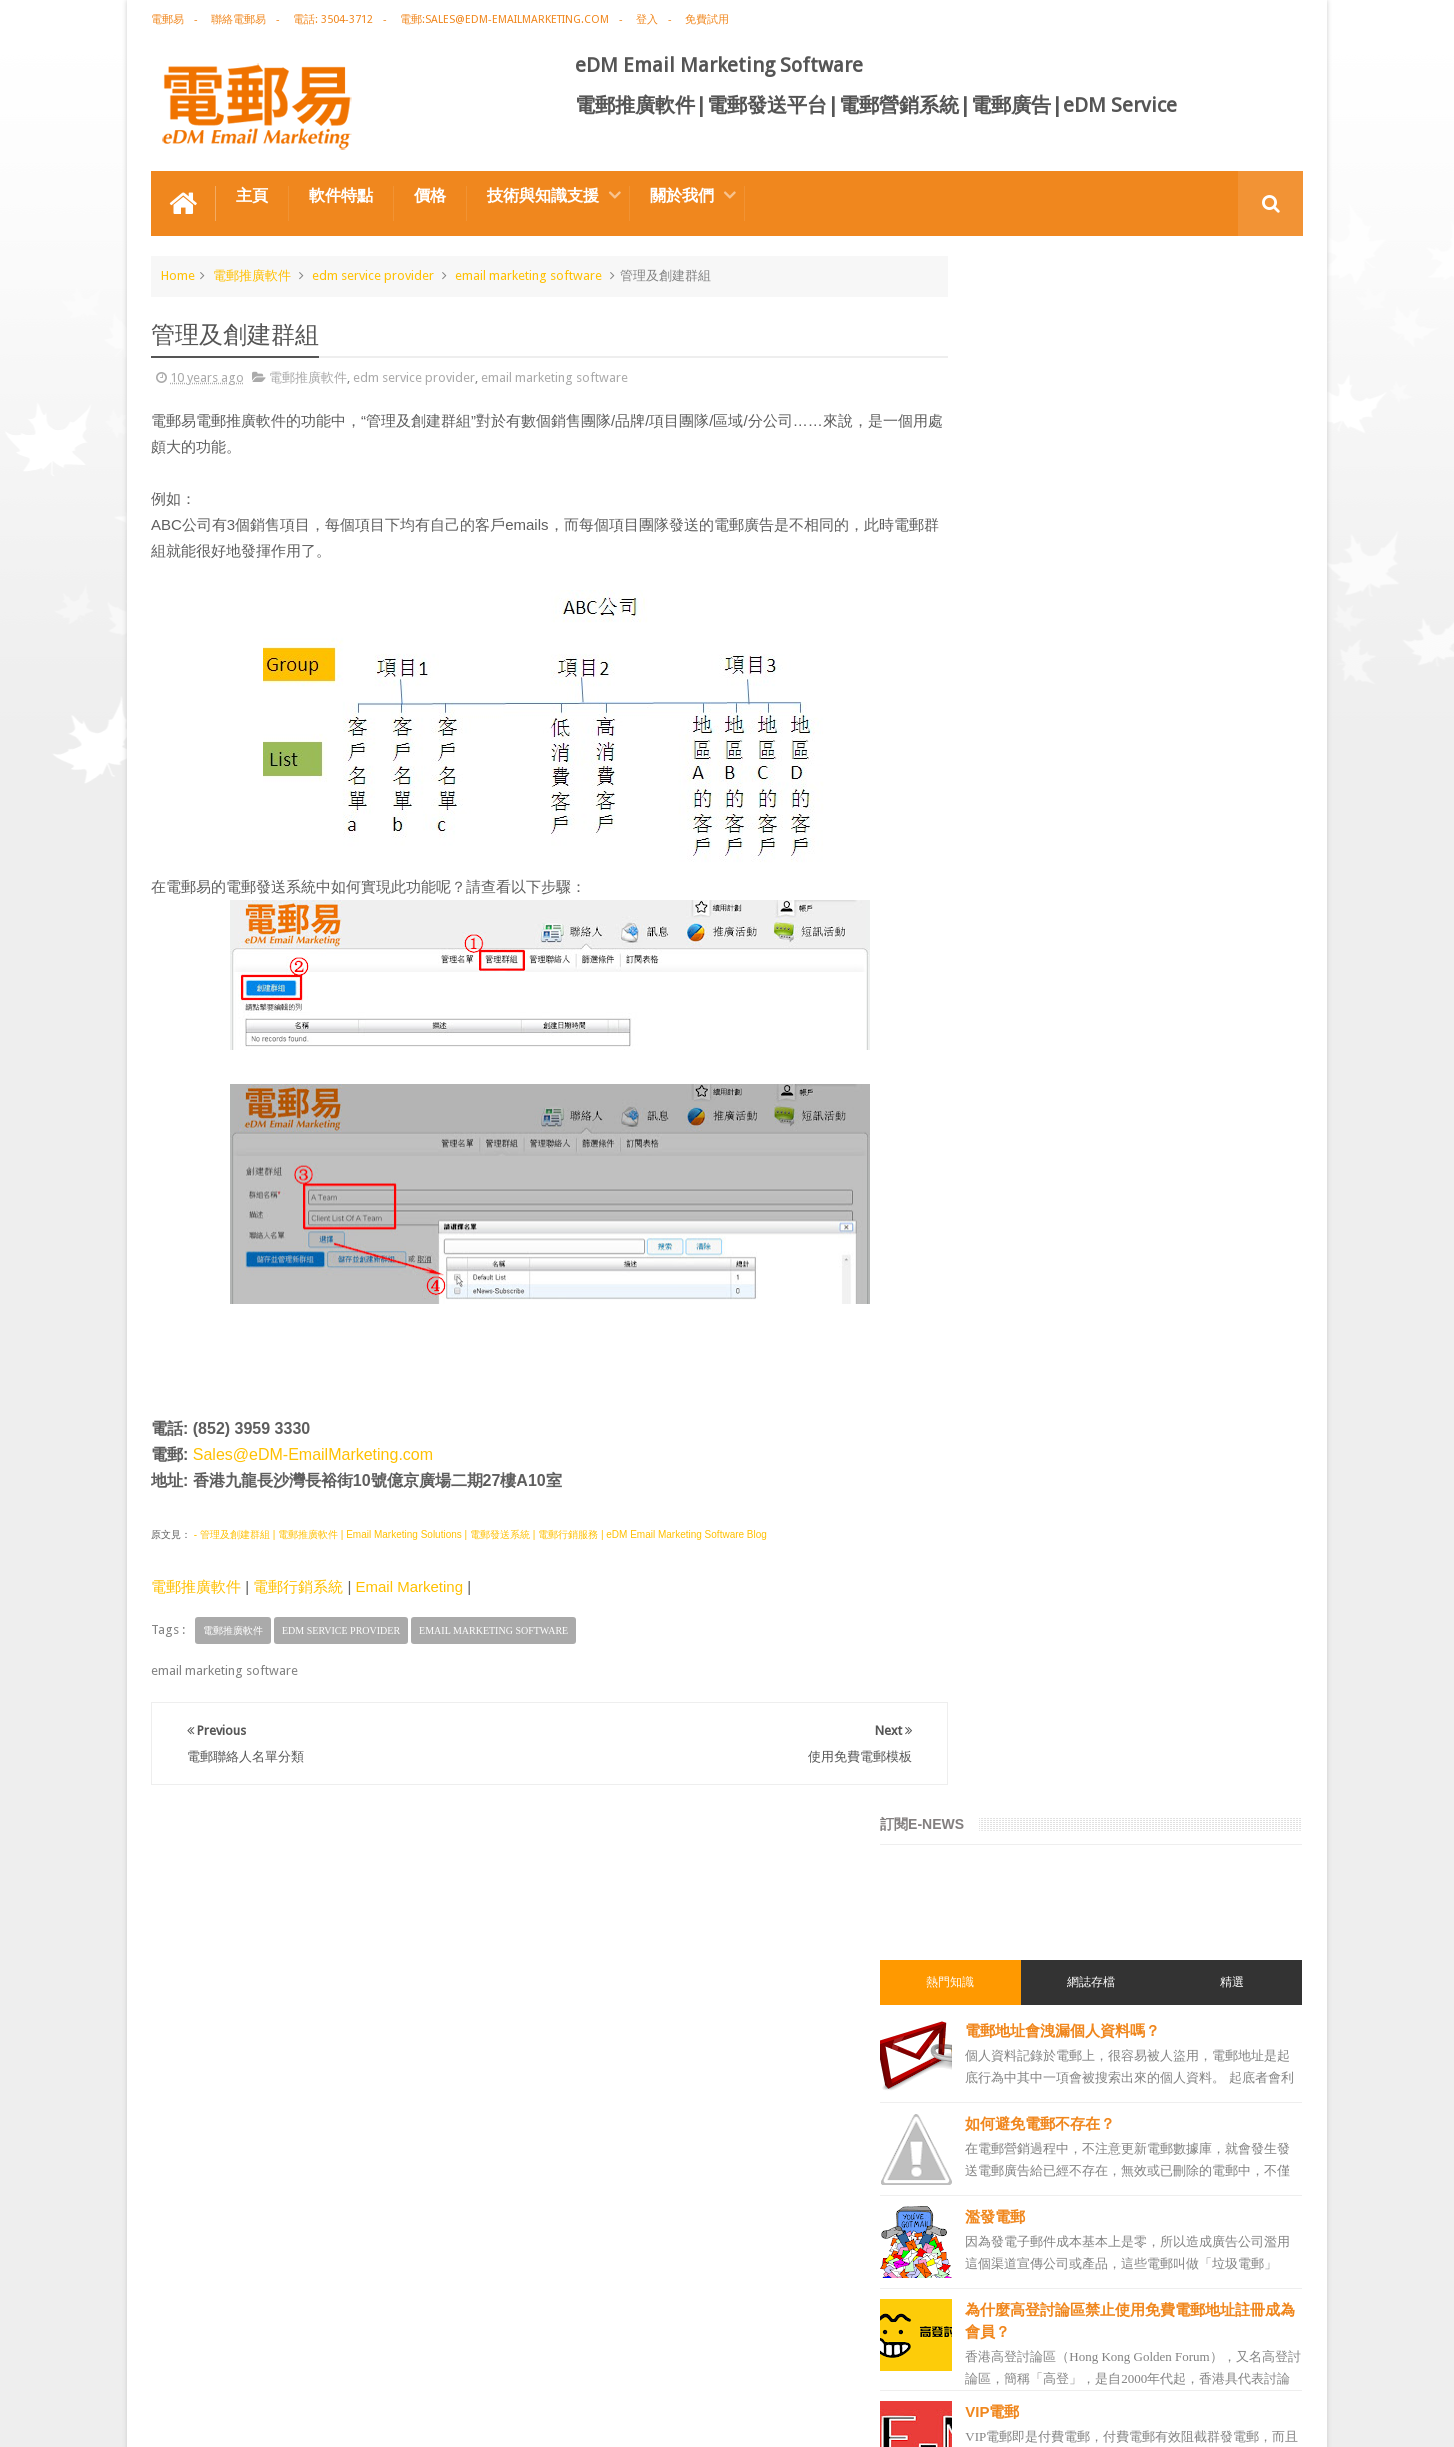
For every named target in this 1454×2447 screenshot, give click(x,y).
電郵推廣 (995, 1355)
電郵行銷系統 (298, 1585)
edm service (1003, 2075)
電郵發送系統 (1007, 1787)
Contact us (1252, 2355)
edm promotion (1015, 2111)
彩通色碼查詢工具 (1103, 1038)
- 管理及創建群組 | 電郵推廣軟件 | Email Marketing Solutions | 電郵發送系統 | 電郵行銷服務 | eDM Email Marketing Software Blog (479, 1533)
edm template (1008, 1967)
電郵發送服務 (1007, 2003)
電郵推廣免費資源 (1019, 1463)
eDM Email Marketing (1242, 2415)
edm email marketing (1029, 1679)
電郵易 (167, 19)
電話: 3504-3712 (333, 19)
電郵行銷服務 (1007, 1715)
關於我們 (682, 193)
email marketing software (528, 273)
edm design (1002, 1607)
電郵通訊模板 (1007, 1751)
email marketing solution (1040, 1643)
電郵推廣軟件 (252, 273)
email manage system (1031, 2039)
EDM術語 (995, 1391)
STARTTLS (1081, 945)
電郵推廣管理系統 (1019, 1895)
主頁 (252, 193)
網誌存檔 (1130, 423)
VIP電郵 (1070, 852)
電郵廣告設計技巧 (347, 2355)
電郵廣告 (995, 1319)
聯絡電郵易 (238, 19)
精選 (1245, 423)
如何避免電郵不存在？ (1118, 564)
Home (178, 273)
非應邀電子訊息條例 (1025, 2147)
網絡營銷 (995, 1427)
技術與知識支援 (543, 193)
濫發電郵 (1073, 657)
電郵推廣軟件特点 (215, 2355)
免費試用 (707, 19)
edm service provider (373, 273)
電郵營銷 (995, 1283)
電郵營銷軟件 (1007, 1823)
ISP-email (1077, 1131)
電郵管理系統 (1007, 1859)
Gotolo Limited (321, 2415)
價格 (430, 193)
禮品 (727, 2280)
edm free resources (1024, 2183)
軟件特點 (341, 193)
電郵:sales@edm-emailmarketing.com (504, 19)
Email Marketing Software (510, 2355)
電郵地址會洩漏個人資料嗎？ (1140, 471)
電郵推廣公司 (1007, 1499)
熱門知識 (1015, 423)
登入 (647, 19)
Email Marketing (409, 1585)
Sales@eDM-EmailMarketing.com (313, 1453)
